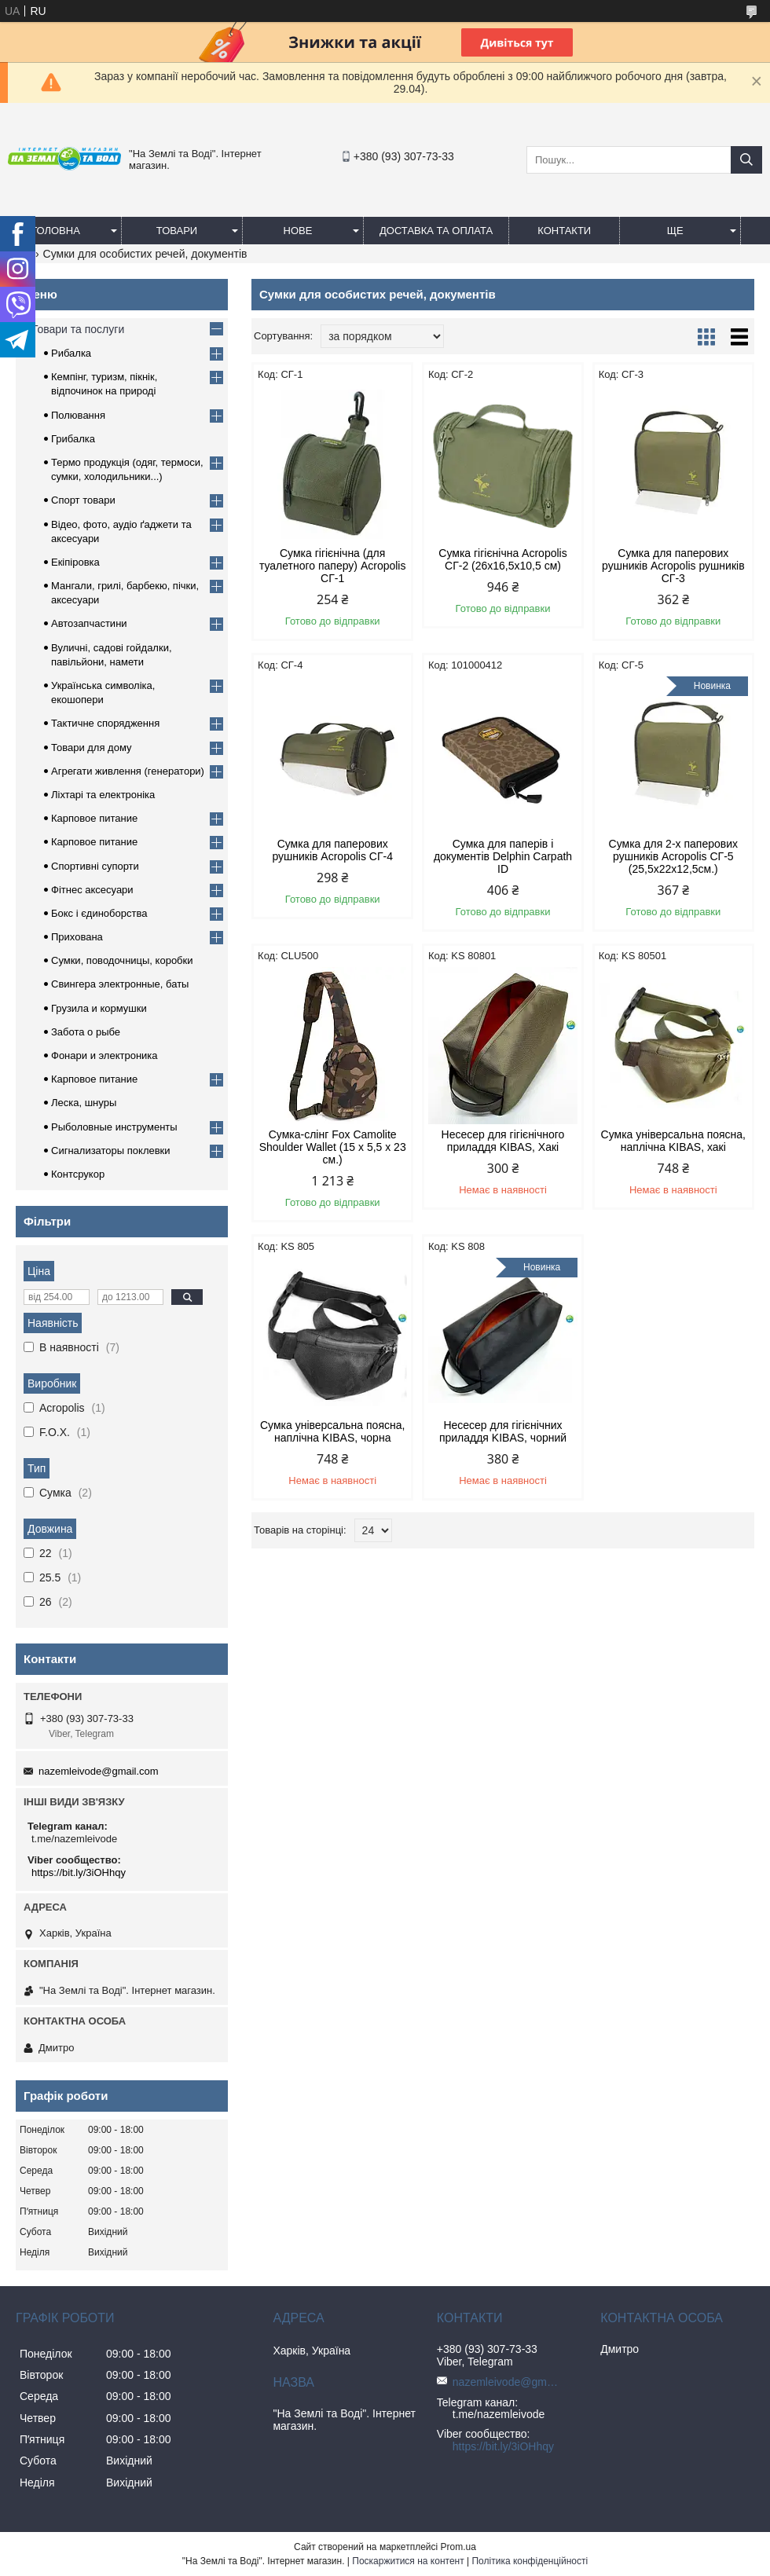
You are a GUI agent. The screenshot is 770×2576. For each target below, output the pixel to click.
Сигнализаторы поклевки (110, 1150)
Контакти (564, 230)
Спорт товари (83, 500)
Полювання (78, 415)
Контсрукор (77, 1174)
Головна (55, 230)
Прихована (77, 937)
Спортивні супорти (95, 866)
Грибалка (73, 439)
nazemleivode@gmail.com (98, 1771)
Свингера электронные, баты (120, 984)
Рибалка (71, 353)
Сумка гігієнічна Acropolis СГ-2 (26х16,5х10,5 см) (502, 559)
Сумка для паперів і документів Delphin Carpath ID (503, 856)
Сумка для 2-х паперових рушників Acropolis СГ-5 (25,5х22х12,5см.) (673, 856)
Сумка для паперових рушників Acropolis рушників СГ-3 (673, 565)
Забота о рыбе (85, 1032)
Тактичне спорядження (105, 723)
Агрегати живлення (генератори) (127, 771)
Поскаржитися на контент (408, 2561)
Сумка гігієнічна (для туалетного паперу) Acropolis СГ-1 (332, 565)
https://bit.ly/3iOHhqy (78, 1872)
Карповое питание (94, 818)
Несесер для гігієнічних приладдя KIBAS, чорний (502, 1431)
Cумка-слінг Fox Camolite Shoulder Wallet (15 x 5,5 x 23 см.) (332, 1147)
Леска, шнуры (83, 1102)
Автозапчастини (89, 623)
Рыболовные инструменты (114, 1127)
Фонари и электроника (104, 1055)
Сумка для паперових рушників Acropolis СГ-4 (332, 850)
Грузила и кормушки (99, 1008)
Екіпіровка (75, 562)
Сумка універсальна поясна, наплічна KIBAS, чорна (332, 1431)
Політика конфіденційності (529, 2561)
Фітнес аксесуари (92, 890)
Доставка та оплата (436, 230)
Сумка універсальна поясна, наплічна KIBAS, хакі (673, 1140)
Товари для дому (91, 747)
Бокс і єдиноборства (99, 913)
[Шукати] (746, 160)
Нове (298, 230)
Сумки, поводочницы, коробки (122, 960)
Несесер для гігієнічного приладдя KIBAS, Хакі (503, 1140)
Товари (176, 230)
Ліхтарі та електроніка (103, 795)
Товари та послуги (77, 329)
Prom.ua (458, 2546)
